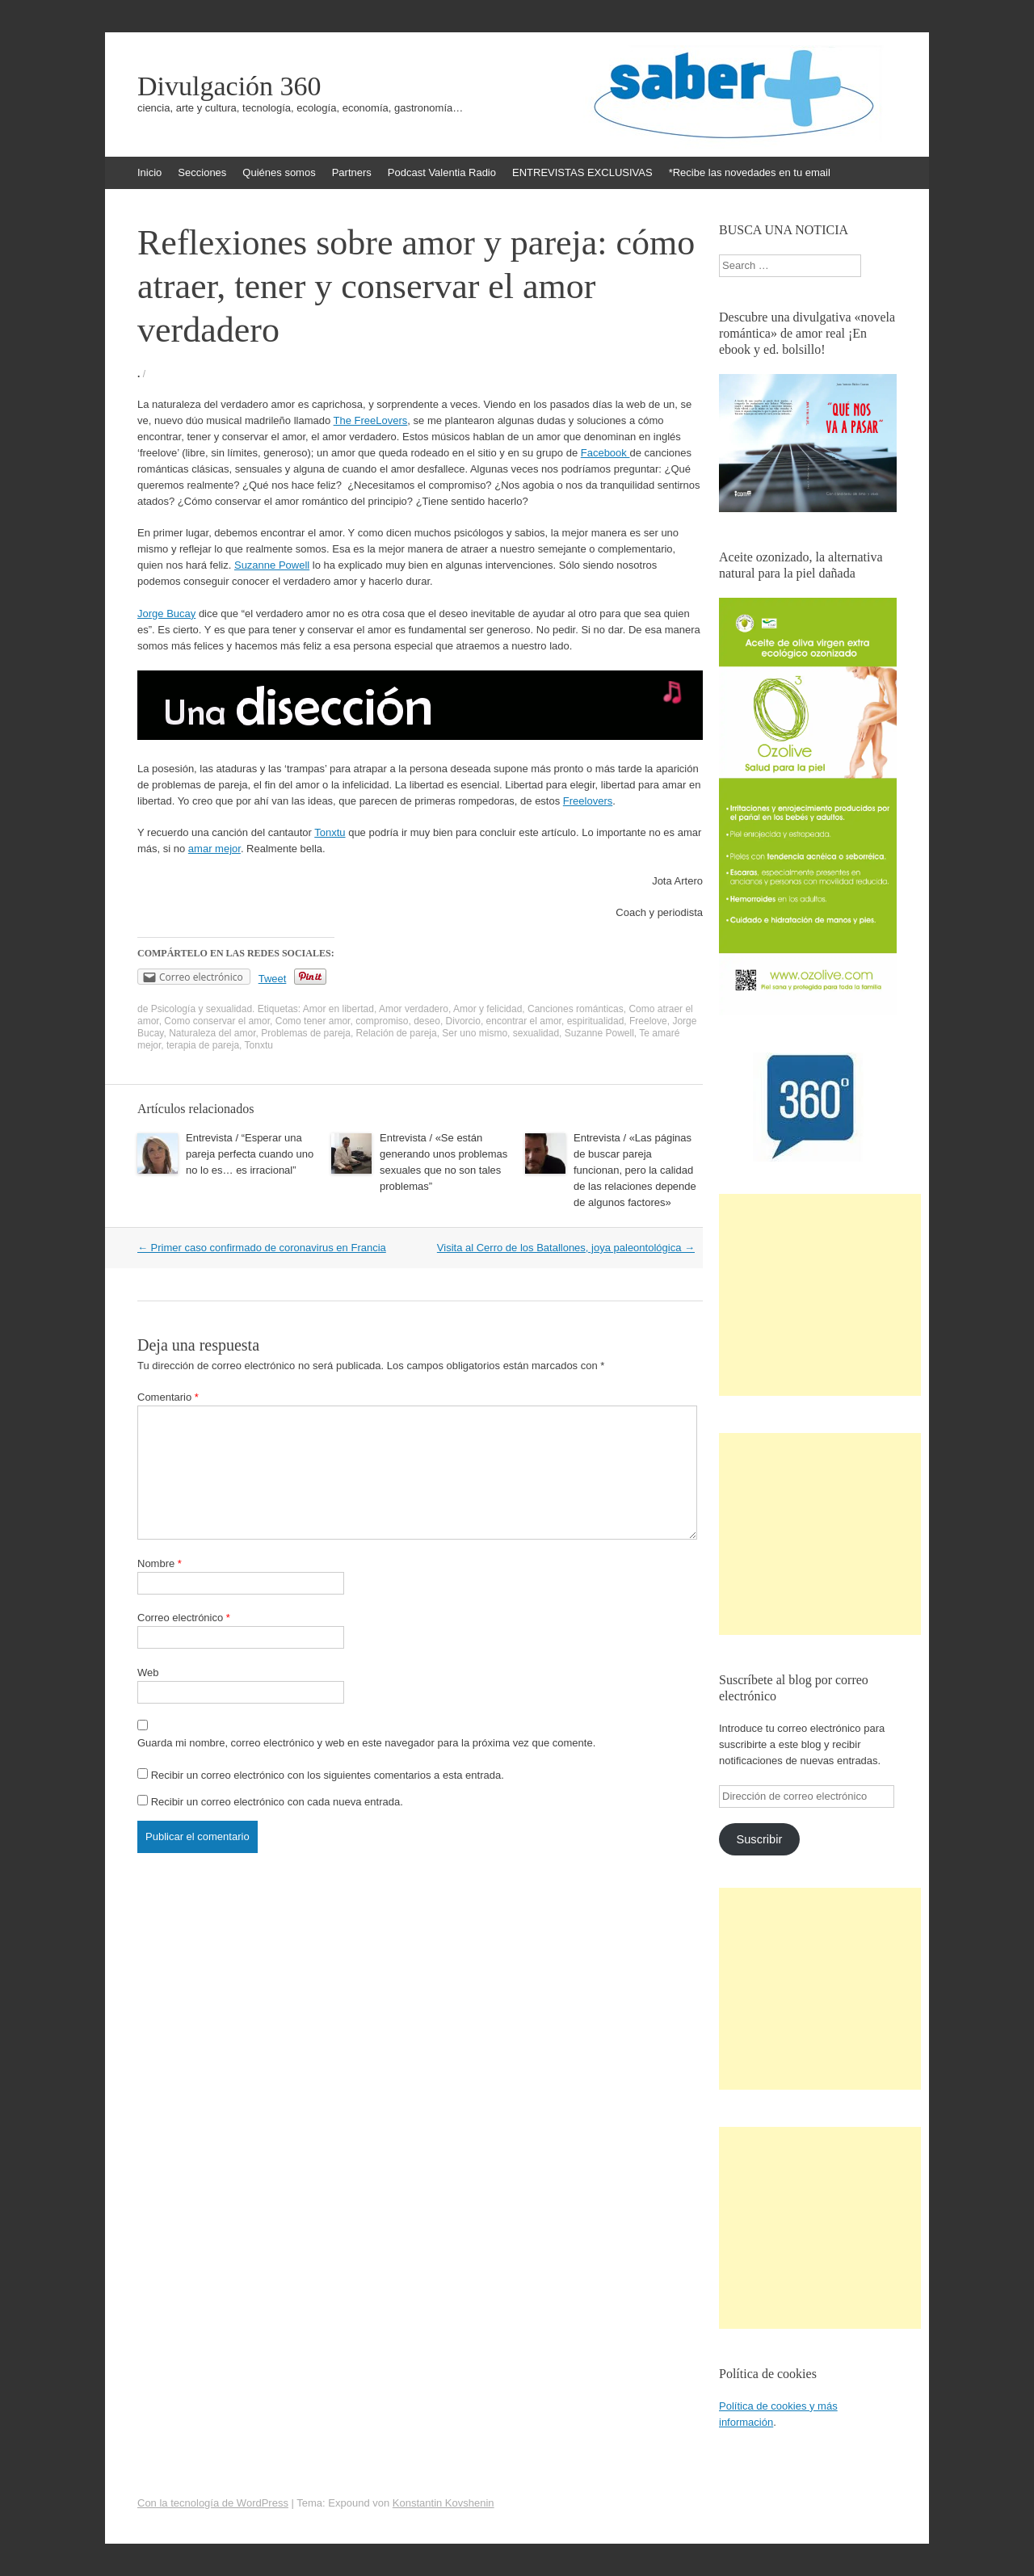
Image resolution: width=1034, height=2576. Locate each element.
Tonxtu (329, 832)
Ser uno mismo (474, 1033)
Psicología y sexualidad (201, 1009)
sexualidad (536, 1033)
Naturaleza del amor (212, 1033)
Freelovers (587, 801)
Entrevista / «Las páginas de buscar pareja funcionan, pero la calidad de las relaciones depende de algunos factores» (635, 1170)
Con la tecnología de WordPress (212, 2503)
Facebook (605, 453)
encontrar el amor (523, 1021)
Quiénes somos (278, 172)
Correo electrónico (183, 1618)
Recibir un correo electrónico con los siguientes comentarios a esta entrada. (327, 1775)
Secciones (202, 172)
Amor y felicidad (487, 1009)
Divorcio (463, 1021)
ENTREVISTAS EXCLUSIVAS (582, 172)
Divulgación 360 (229, 86)
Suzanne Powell (271, 565)
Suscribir (759, 1839)
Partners (352, 172)
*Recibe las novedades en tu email (749, 172)
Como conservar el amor (217, 1021)
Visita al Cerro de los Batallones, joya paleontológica (566, 1248)
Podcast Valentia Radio (442, 172)
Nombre (159, 1563)
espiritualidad (595, 1021)
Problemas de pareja (306, 1033)
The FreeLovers (371, 420)
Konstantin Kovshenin (443, 2503)
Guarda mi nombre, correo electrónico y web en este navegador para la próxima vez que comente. (366, 1743)
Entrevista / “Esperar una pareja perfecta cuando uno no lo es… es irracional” (249, 1154)
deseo (427, 1021)
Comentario (168, 1397)
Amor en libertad (338, 1009)
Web (148, 1672)
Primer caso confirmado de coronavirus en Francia (261, 1248)
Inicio (149, 172)
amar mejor (214, 849)
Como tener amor (313, 1021)
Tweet (272, 979)
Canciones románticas (576, 1009)
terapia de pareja (202, 1045)
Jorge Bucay (166, 613)
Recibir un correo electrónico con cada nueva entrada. (277, 1802)
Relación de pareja (396, 1033)
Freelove (648, 1021)
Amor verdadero (413, 1009)
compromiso (381, 1021)
